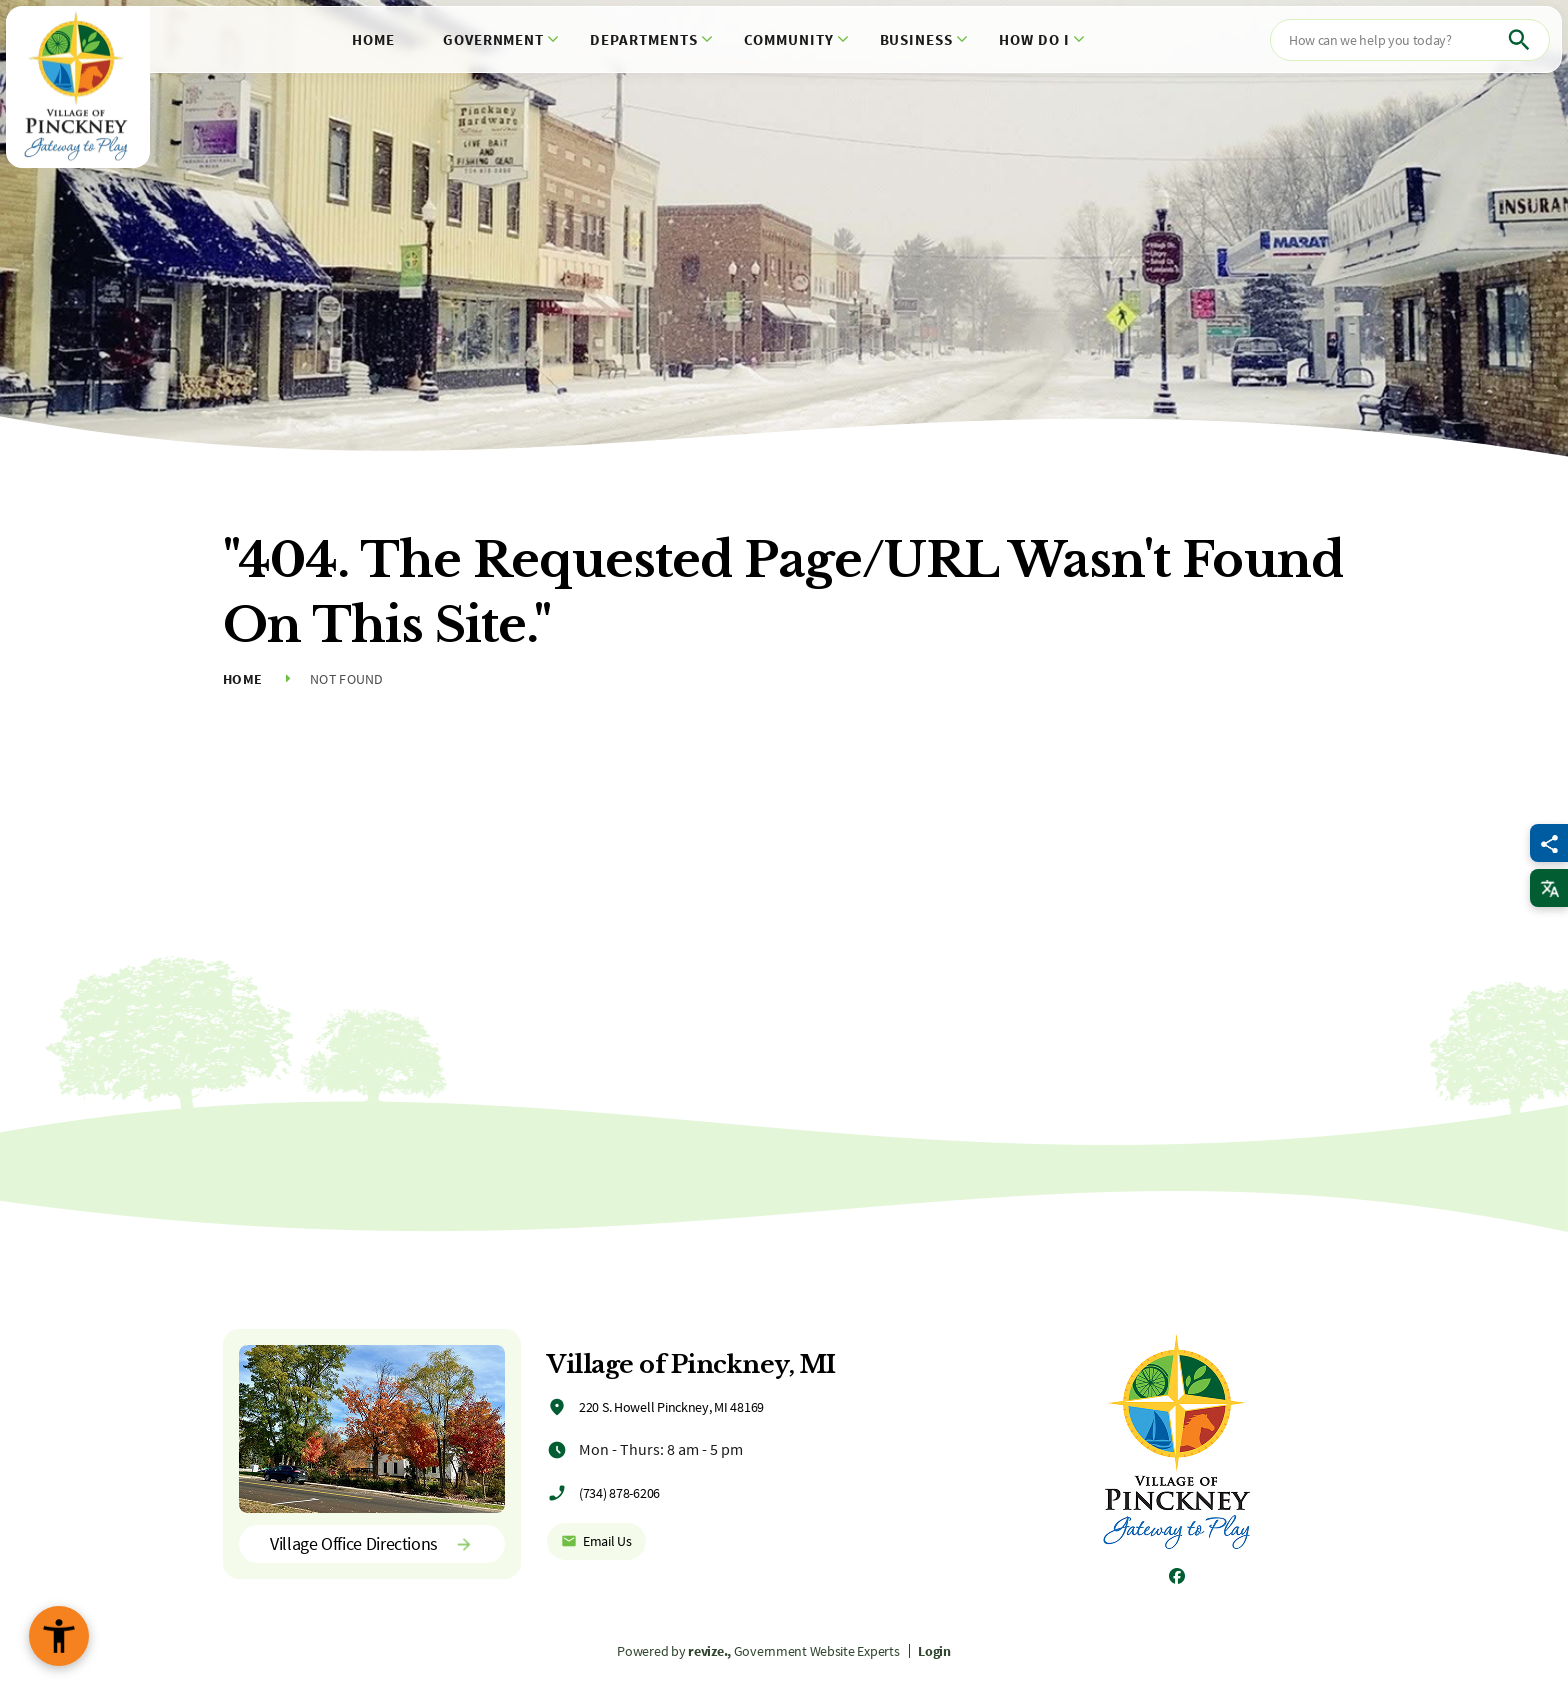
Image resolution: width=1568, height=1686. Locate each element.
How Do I (1034, 39)
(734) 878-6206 (619, 1493)
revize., (709, 1651)
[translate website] (1549, 888)
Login (934, 1651)
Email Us (596, 1541)
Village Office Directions (372, 1543)
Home (373, 39)
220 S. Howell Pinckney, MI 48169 (671, 1407)
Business (917, 39)
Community (789, 39)
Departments (644, 39)
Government (494, 39)
